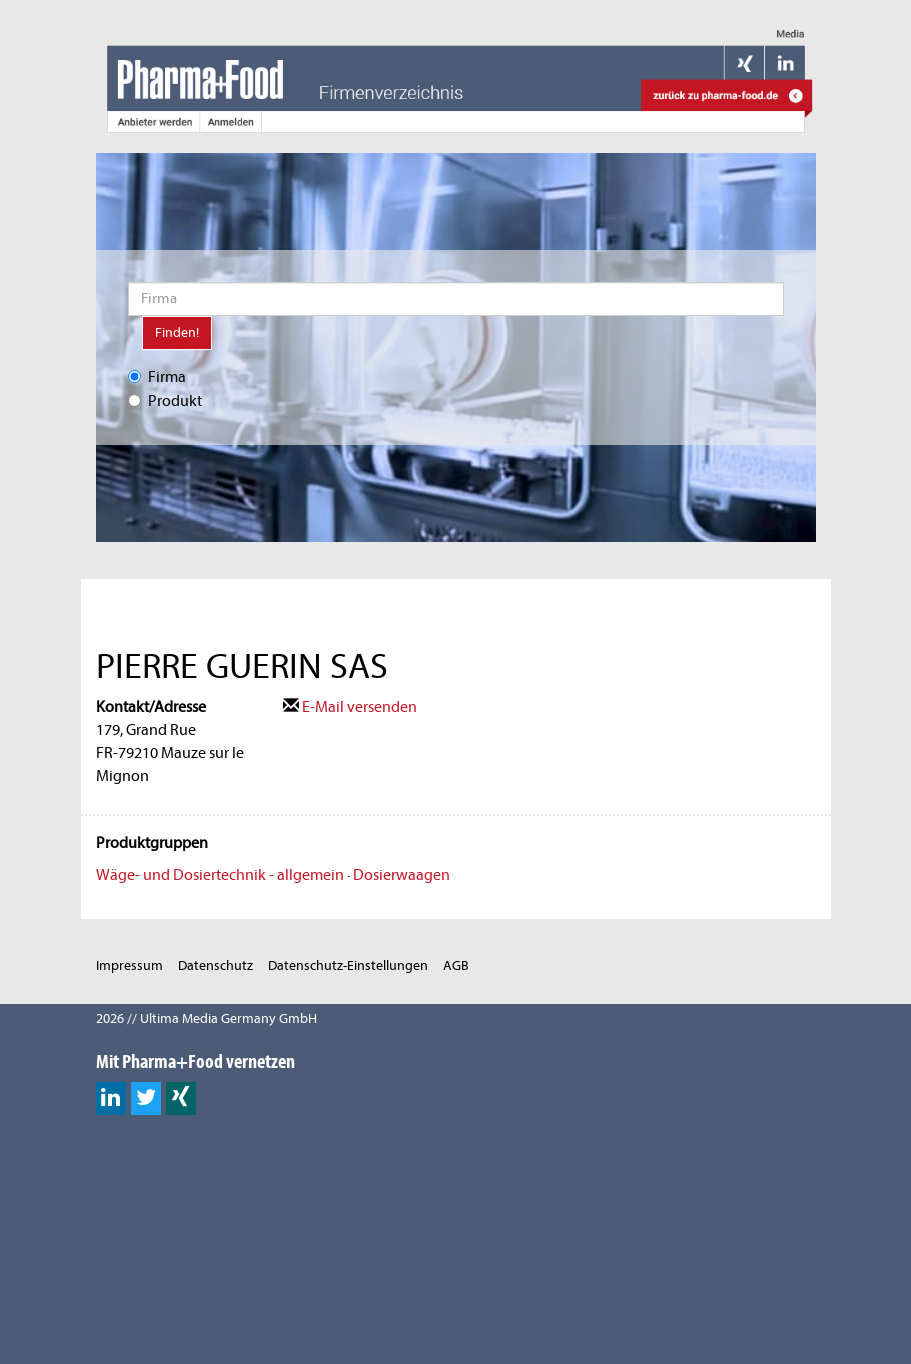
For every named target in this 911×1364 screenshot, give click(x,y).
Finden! (177, 332)
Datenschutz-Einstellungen (348, 965)
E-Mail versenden (350, 707)
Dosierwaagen (401, 875)
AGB (456, 965)
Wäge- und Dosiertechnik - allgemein (220, 875)
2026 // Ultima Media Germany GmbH (206, 1018)
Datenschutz (215, 965)
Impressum (129, 965)
